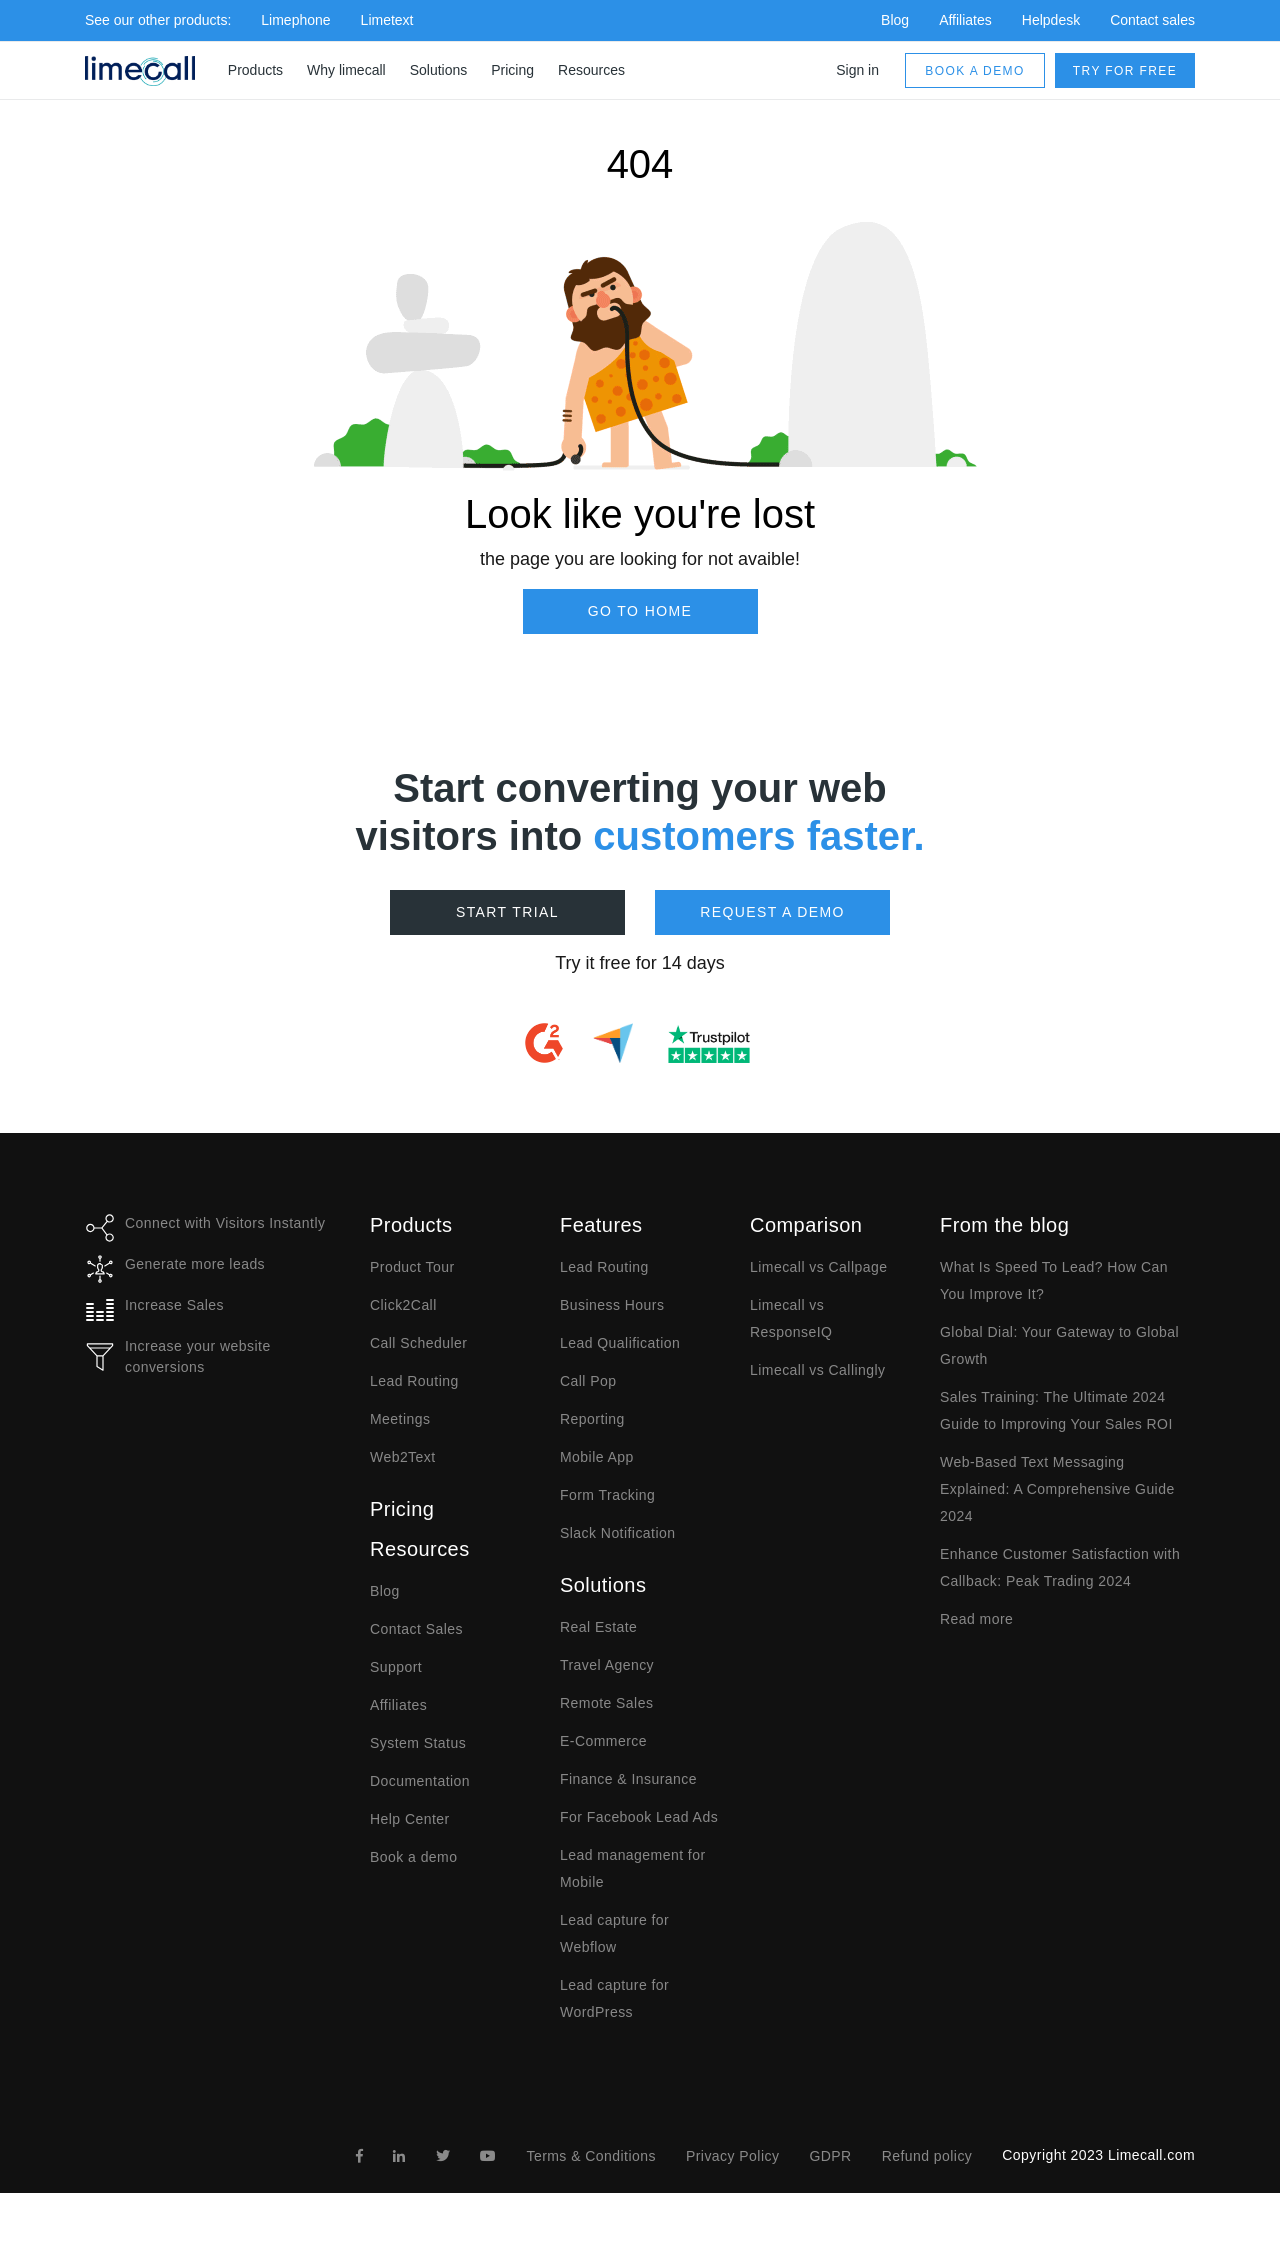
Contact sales (1152, 20)
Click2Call (403, 1305)
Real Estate (598, 1627)
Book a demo (974, 71)
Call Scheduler (418, 1343)
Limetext (387, 20)
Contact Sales (416, 1629)
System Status (418, 1743)
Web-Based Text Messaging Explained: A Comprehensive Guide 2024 (1057, 1489)
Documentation (420, 1781)
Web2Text (403, 1457)
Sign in (857, 70)
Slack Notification (617, 1533)
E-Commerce (603, 1741)
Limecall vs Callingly (818, 1370)
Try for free (1125, 71)
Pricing (512, 70)
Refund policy (927, 2156)
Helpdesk (1051, 20)
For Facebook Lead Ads (639, 1817)
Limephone (295, 20)
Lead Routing (414, 1381)
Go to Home (640, 611)
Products (255, 70)
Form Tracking (607, 1495)
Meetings (400, 1419)
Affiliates (965, 20)
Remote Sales (606, 1703)
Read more (976, 1619)
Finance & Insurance (628, 1779)
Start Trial (507, 912)
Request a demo (772, 912)
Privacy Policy (732, 2156)
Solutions (439, 70)
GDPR (830, 2156)
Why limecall (346, 70)
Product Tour (412, 1267)
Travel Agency (607, 1665)
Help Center (410, 1819)
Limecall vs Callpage (818, 1267)
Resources (591, 70)
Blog (895, 20)
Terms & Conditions (590, 2156)
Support (396, 1667)
